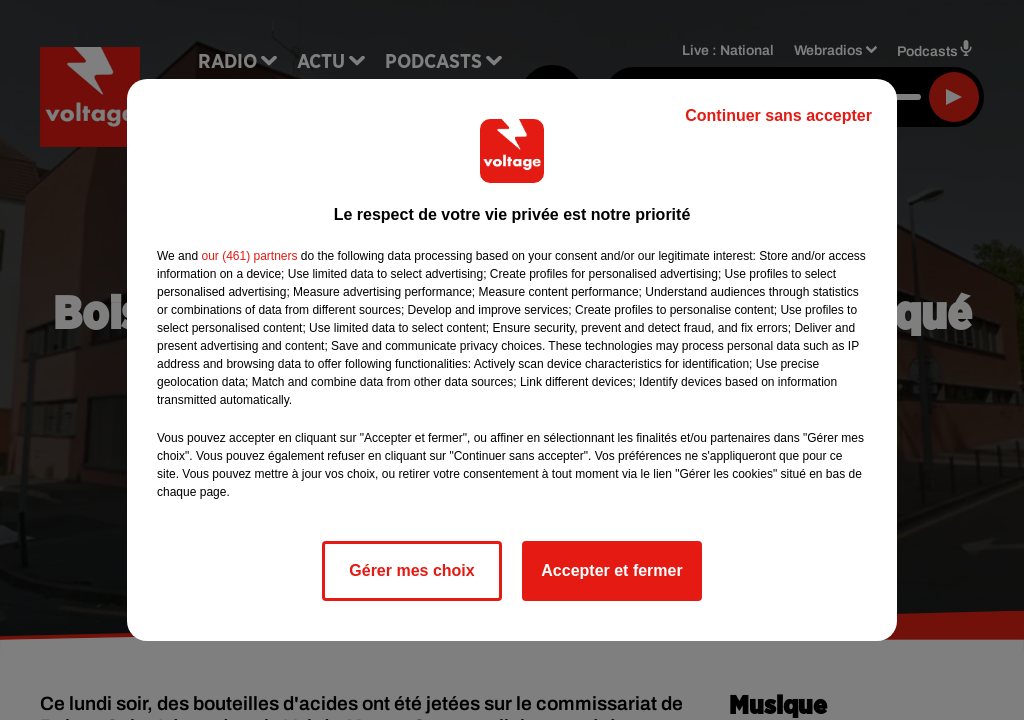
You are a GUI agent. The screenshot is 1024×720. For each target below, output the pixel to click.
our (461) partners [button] (249, 256)
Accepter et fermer (611, 570)
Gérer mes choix (411, 570)
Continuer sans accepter (778, 115)
